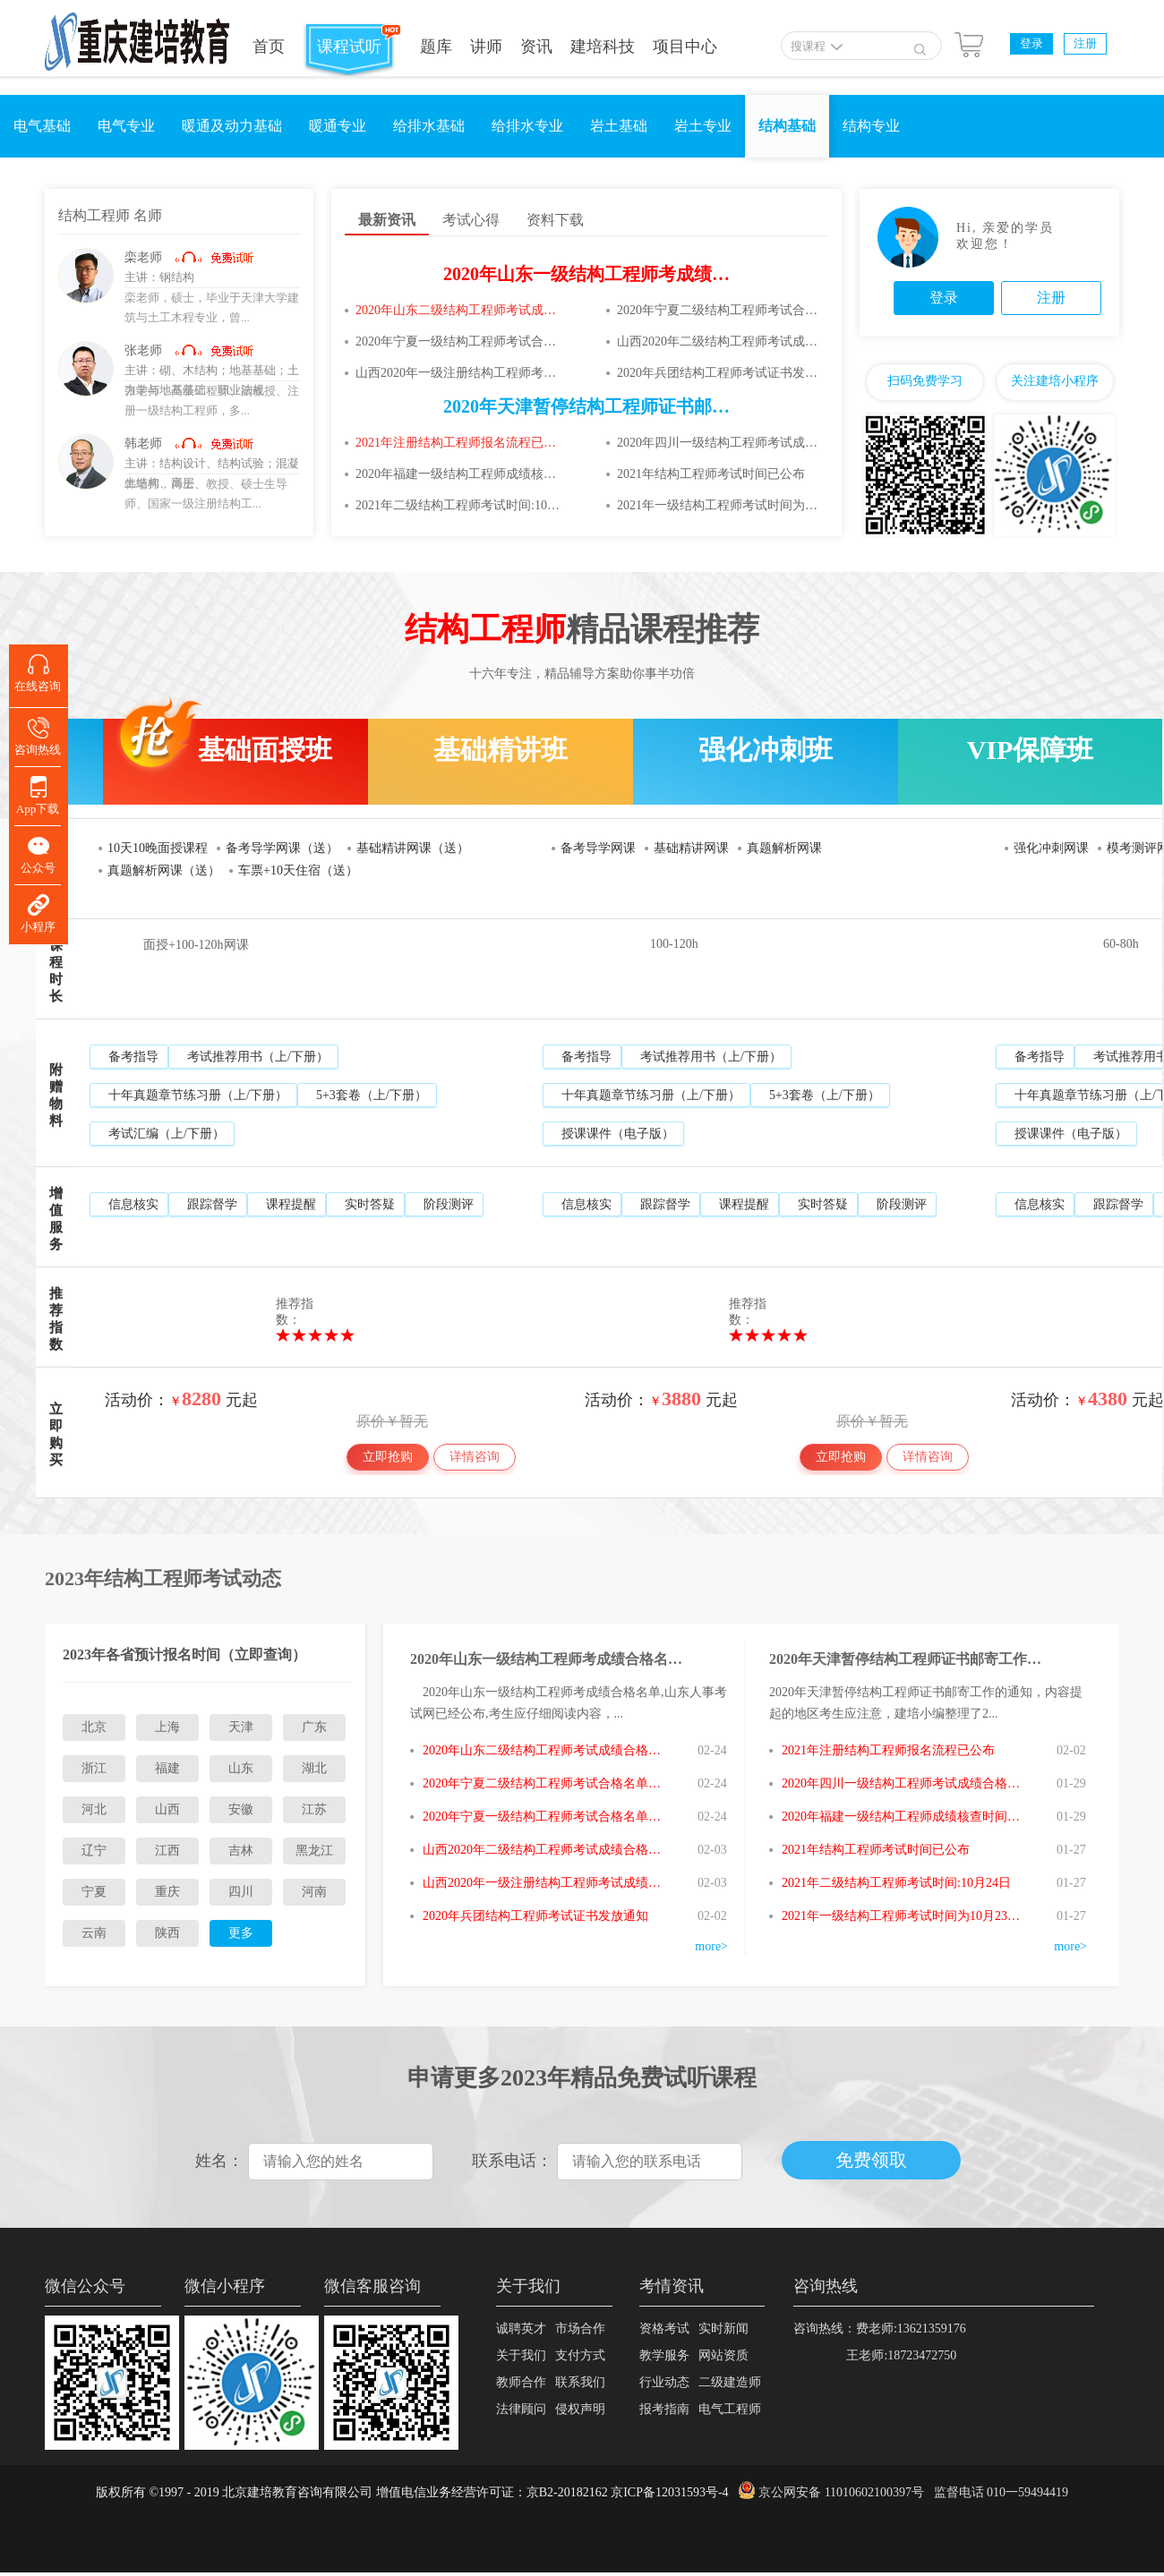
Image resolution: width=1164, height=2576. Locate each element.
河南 (314, 1891)
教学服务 (664, 2355)
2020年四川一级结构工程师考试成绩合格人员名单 (719, 442)
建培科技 (602, 46)
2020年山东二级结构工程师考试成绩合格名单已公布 (457, 310)
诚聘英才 (521, 2328)
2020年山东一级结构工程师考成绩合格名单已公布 (640, 274)
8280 (201, 1398)
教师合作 (521, 2382)
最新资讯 (386, 219)
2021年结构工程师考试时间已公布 (711, 474)
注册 (1085, 43)
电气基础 (42, 125)
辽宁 (94, 1850)
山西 (167, 1809)
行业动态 (664, 2382)
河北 (94, 1809)
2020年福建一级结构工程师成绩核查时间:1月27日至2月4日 (457, 474)
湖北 (314, 1768)
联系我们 (580, 2382)
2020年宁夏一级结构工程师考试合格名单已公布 (457, 341)
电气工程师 (729, 2409)
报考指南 (664, 2409)
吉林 (240, 1850)
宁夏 (94, 1891)
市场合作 (580, 2328)
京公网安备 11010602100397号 (841, 2492)
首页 (268, 46)
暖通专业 (337, 125)
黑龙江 (314, 1850)
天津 (240, 1727)
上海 (167, 1727)
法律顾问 (521, 2409)
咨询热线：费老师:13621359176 (879, 2328)
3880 (681, 1398)
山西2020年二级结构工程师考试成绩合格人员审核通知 (719, 341)
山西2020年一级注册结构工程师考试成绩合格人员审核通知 (457, 373)
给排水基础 (429, 125)
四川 (240, 1891)
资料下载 (555, 219)
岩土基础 (618, 125)
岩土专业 (703, 125)
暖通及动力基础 (232, 125)
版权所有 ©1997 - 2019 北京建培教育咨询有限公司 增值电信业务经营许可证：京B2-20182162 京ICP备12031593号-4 (412, 2492)
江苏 (314, 1809)
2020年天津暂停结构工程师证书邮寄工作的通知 (631, 406)
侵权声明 (580, 2409)
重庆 (167, 1891)
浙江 (94, 1768)
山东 (240, 1768)
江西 (167, 1850)
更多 (240, 1933)
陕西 (167, 1933)
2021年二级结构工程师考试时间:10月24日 (457, 505)
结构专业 (871, 125)
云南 (94, 1933)
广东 (314, 1727)
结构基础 (787, 125)
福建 (167, 1768)
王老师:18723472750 (874, 2355)
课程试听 (349, 46)
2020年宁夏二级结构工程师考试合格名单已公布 (719, 310)
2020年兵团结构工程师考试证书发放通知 (719, 373)
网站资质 (723, 2355)
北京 (94, 1727)
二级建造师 (729, 2382)
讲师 (486, 46)
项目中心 (685, 46)
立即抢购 (388, 1456)
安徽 (240, 1809)
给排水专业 (527, 125)
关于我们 (521, 2355)
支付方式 (580, 2355)
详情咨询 (474, 1456)
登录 (1031, 43)
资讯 (536, 46)
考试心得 (471, 219)
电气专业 (126, 125)
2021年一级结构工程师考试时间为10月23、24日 (719, 505)
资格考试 (664, 2328)
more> (711, 1946)
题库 (436, 46)
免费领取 (871, 2160)
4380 (1107, 1398)
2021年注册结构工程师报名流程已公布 (457, 442)
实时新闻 (723, 2328)
